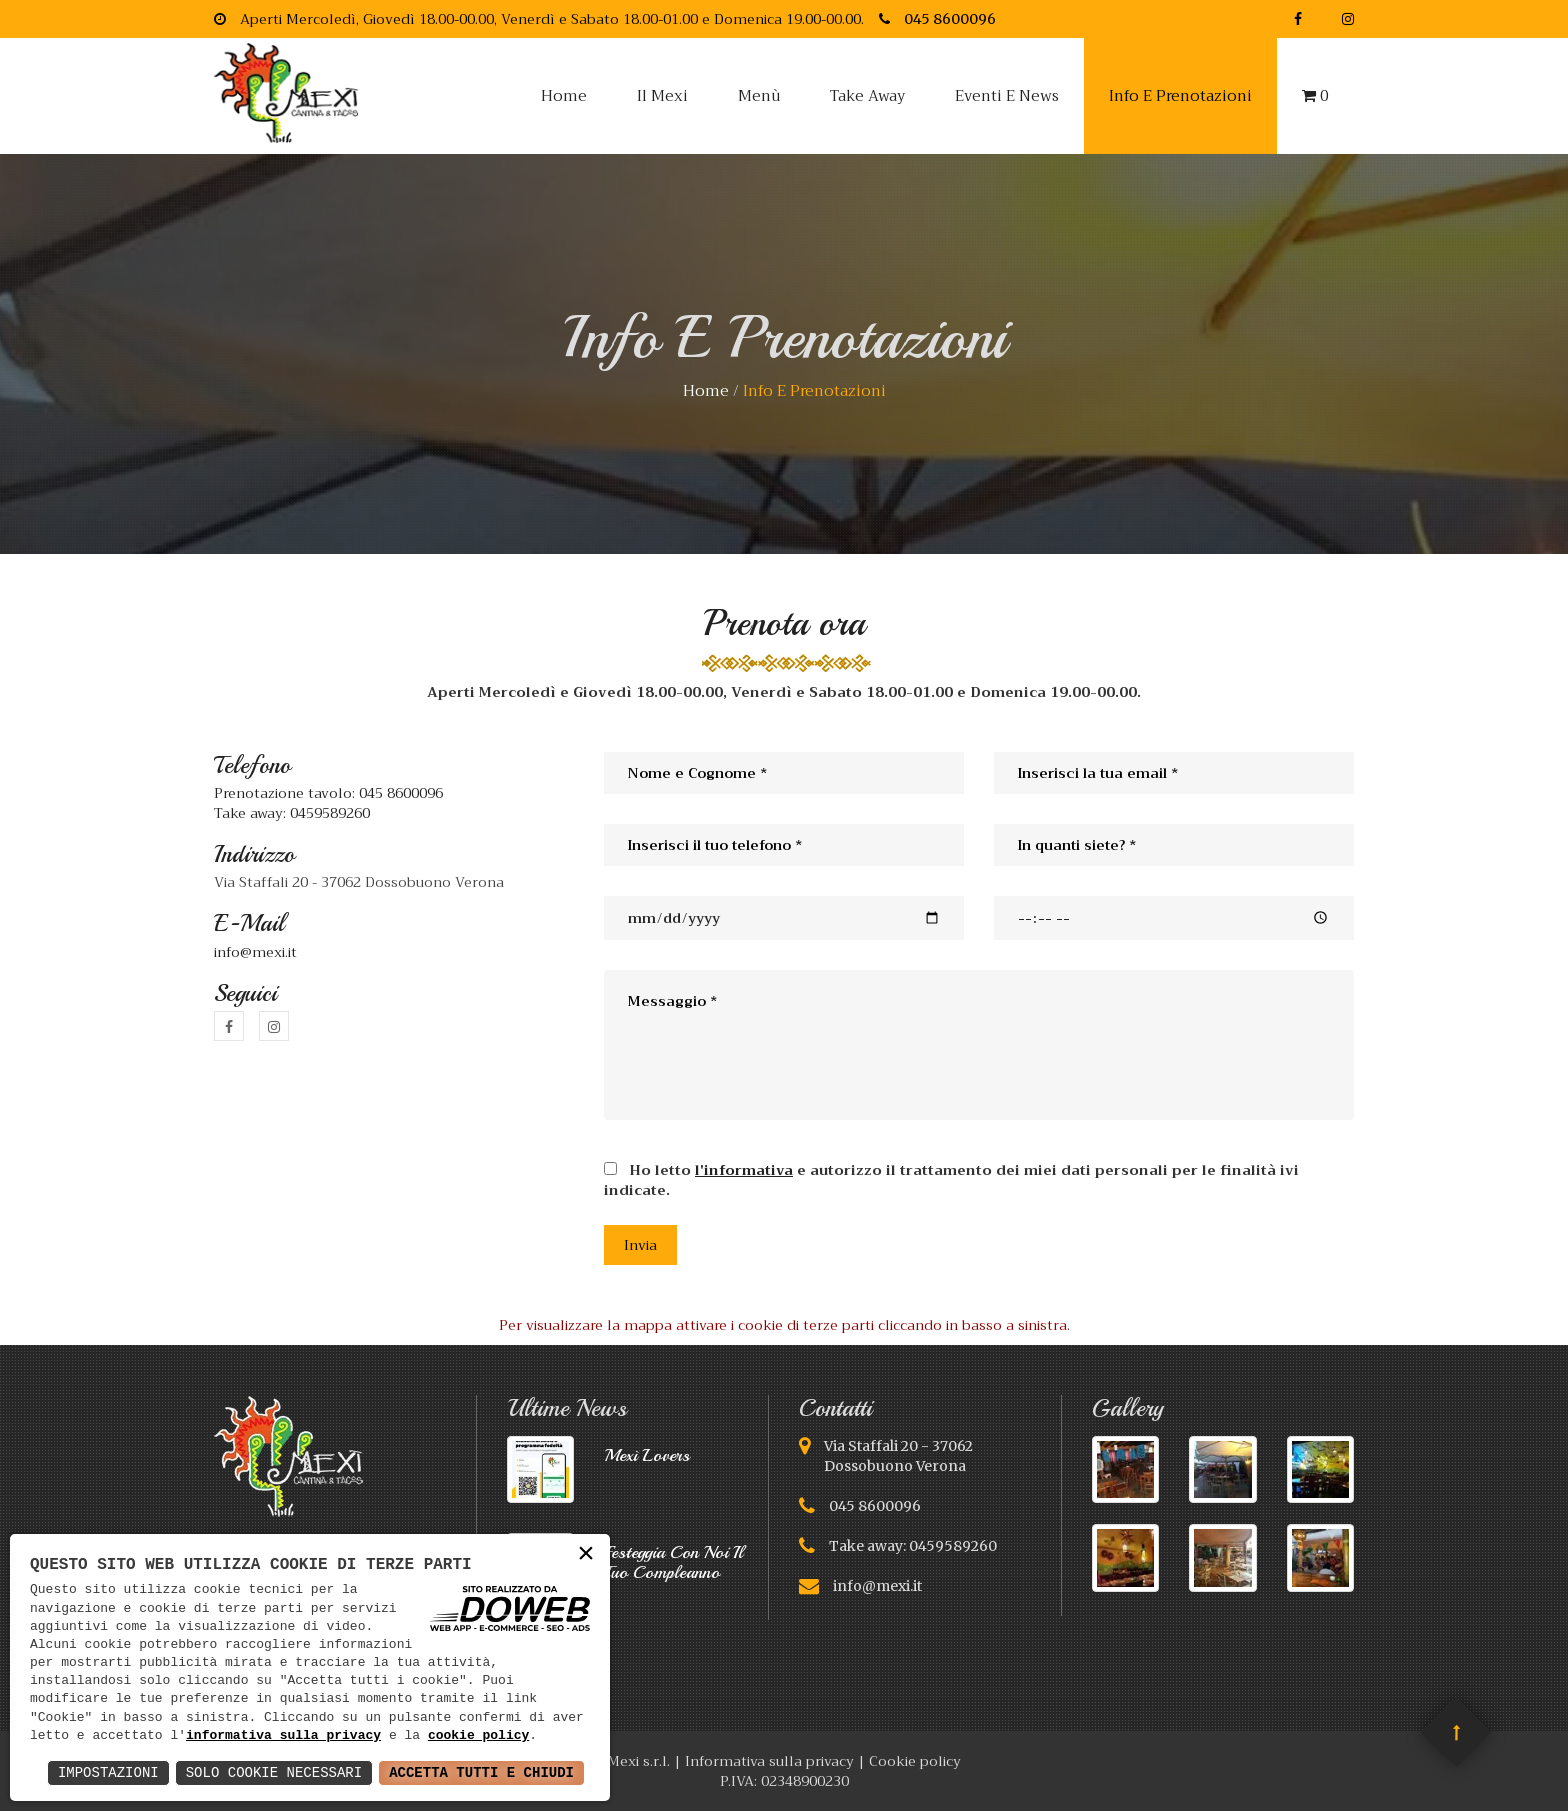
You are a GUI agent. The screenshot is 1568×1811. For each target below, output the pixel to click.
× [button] (586, 1554)
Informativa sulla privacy (769, 1761)
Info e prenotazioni (1180, 96)
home (706, 391)
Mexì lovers (647, 1455)
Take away (867, 96)
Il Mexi (662, 96)
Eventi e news (1007, 96)
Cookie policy (915, 1761)
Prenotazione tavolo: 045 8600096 (328, 793)
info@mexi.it (255, 952)
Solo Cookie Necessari (274, 1772)
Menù (759, 96)
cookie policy (478, 1736)
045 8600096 (875, 1506)
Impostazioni (108, 1772)
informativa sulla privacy (283, 1736)
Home (564, 96)
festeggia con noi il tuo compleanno (673, 1562)
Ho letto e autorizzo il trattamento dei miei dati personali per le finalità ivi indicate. (951, 1179)
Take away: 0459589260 (292, 813)
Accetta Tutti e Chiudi (481, 1772)
